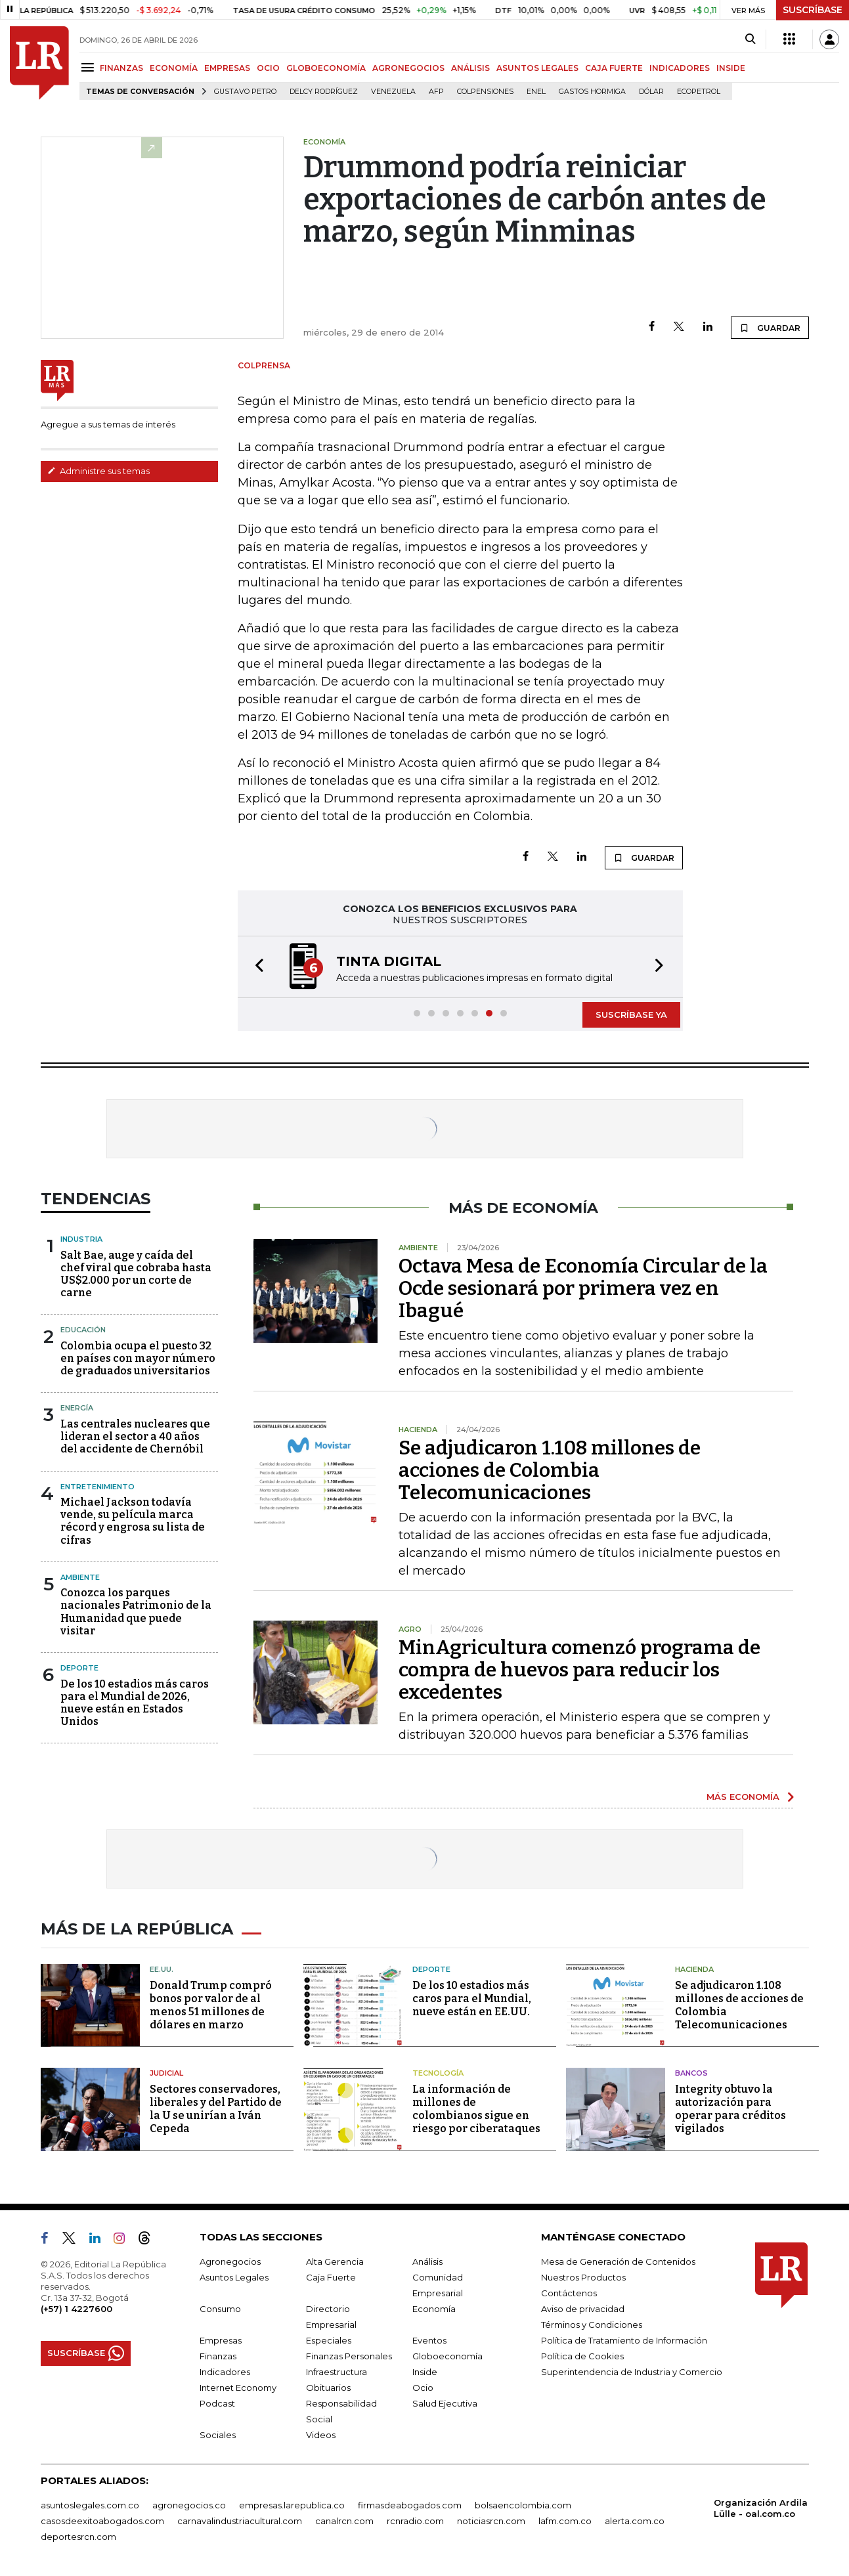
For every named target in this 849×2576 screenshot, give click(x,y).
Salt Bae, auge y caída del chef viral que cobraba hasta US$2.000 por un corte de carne (135, 1274)
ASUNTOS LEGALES (537, 68)
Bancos (691, 2073)
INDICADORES (679, 68)
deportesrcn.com (78, 2536)
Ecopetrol (698, 91)
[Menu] (89, 67)
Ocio (422, 2387)
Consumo (220, 2308)
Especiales (328, 2340)
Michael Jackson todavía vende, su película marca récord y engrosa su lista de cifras (132, 1521)
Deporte (79, 1667)
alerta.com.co (634, 2521)
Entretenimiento (97, 1486)
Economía (434, 2308)
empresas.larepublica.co (292, 2505)
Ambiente (80, 1577)
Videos (321, 2435)
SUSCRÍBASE (812, 10)
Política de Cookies (582, 2356)
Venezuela (393, 91)
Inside (424, 2372)
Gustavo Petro (245, 91)
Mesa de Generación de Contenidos (618, 2261)
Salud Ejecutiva (444, 2403)
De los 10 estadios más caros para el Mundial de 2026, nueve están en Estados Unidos (134, 1703)
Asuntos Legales (234, 2277)
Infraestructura (336, 2372)
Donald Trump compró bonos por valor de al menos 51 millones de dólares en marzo (211, 2005)
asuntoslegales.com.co (90, 2505)
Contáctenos (569, 2293)
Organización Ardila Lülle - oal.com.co (761, 2508)
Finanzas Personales (349, 2356)
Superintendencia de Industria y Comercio (631, 2372)
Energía (76, 1407)
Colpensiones (485, 91)
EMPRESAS (227, 68)
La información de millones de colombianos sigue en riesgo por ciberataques (476, 2109)
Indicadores (225, 2372)
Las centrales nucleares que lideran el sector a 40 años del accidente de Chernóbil (135, 1436)
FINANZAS (121, 68)
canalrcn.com (344, 2521)
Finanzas (218, 2356)
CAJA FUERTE (614, 68)
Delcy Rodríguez (324, 91)
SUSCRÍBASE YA (631, 1014)
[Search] (750, 39)
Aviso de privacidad (582, 2308)
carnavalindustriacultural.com (239, 2521)
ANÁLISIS (470, 68)
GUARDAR (769, 327)
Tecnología (438, 2073)
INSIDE (730, 68)
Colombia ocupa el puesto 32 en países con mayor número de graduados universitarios (137, 1358)
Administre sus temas (98, 471)
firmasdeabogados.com (410, 2505)
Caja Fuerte (331, 2277)
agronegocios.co (189, 2505)
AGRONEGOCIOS (408, 68)
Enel (536, 91)
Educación (83, 1329)
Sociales (218, 2435)
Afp (436, 91)
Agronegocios (230, 2261)
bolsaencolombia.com (523, 2505)
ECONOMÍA (174, 68)
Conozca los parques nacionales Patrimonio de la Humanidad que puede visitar (135, 1611)
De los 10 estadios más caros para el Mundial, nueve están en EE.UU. (471, 1998)
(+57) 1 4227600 (76, 2308)
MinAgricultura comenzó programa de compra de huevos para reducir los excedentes (579, 1670)
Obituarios (328, 2387)
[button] (255, 966)
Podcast (217, 2403)
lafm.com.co (565, 2521)
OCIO (268, 68)
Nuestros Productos (583, 2277)
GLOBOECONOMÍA (326, 68)
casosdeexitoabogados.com (102, 2521)
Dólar (651, 91)
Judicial (166, 2073)
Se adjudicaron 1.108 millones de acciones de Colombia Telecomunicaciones (550, 1470)
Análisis (427, 2261)
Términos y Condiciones (591, 2324)
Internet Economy (238, 2387)
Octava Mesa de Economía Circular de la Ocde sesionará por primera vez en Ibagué (583, 1288)
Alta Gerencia (335, 2261)
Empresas (221, 2340)
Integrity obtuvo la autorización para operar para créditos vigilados (730, 2109)
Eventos (429, 2340)
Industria (81, 1239)
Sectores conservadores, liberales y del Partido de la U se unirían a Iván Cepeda (216, 2109)
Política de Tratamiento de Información (624, 2340)
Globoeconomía (447, 2356)
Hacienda (694, 1969)
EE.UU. (161, 1969)
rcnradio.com (415, 2521)
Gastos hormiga (592, 91)
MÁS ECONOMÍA (743, 1796)
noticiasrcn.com (491, 2521)
